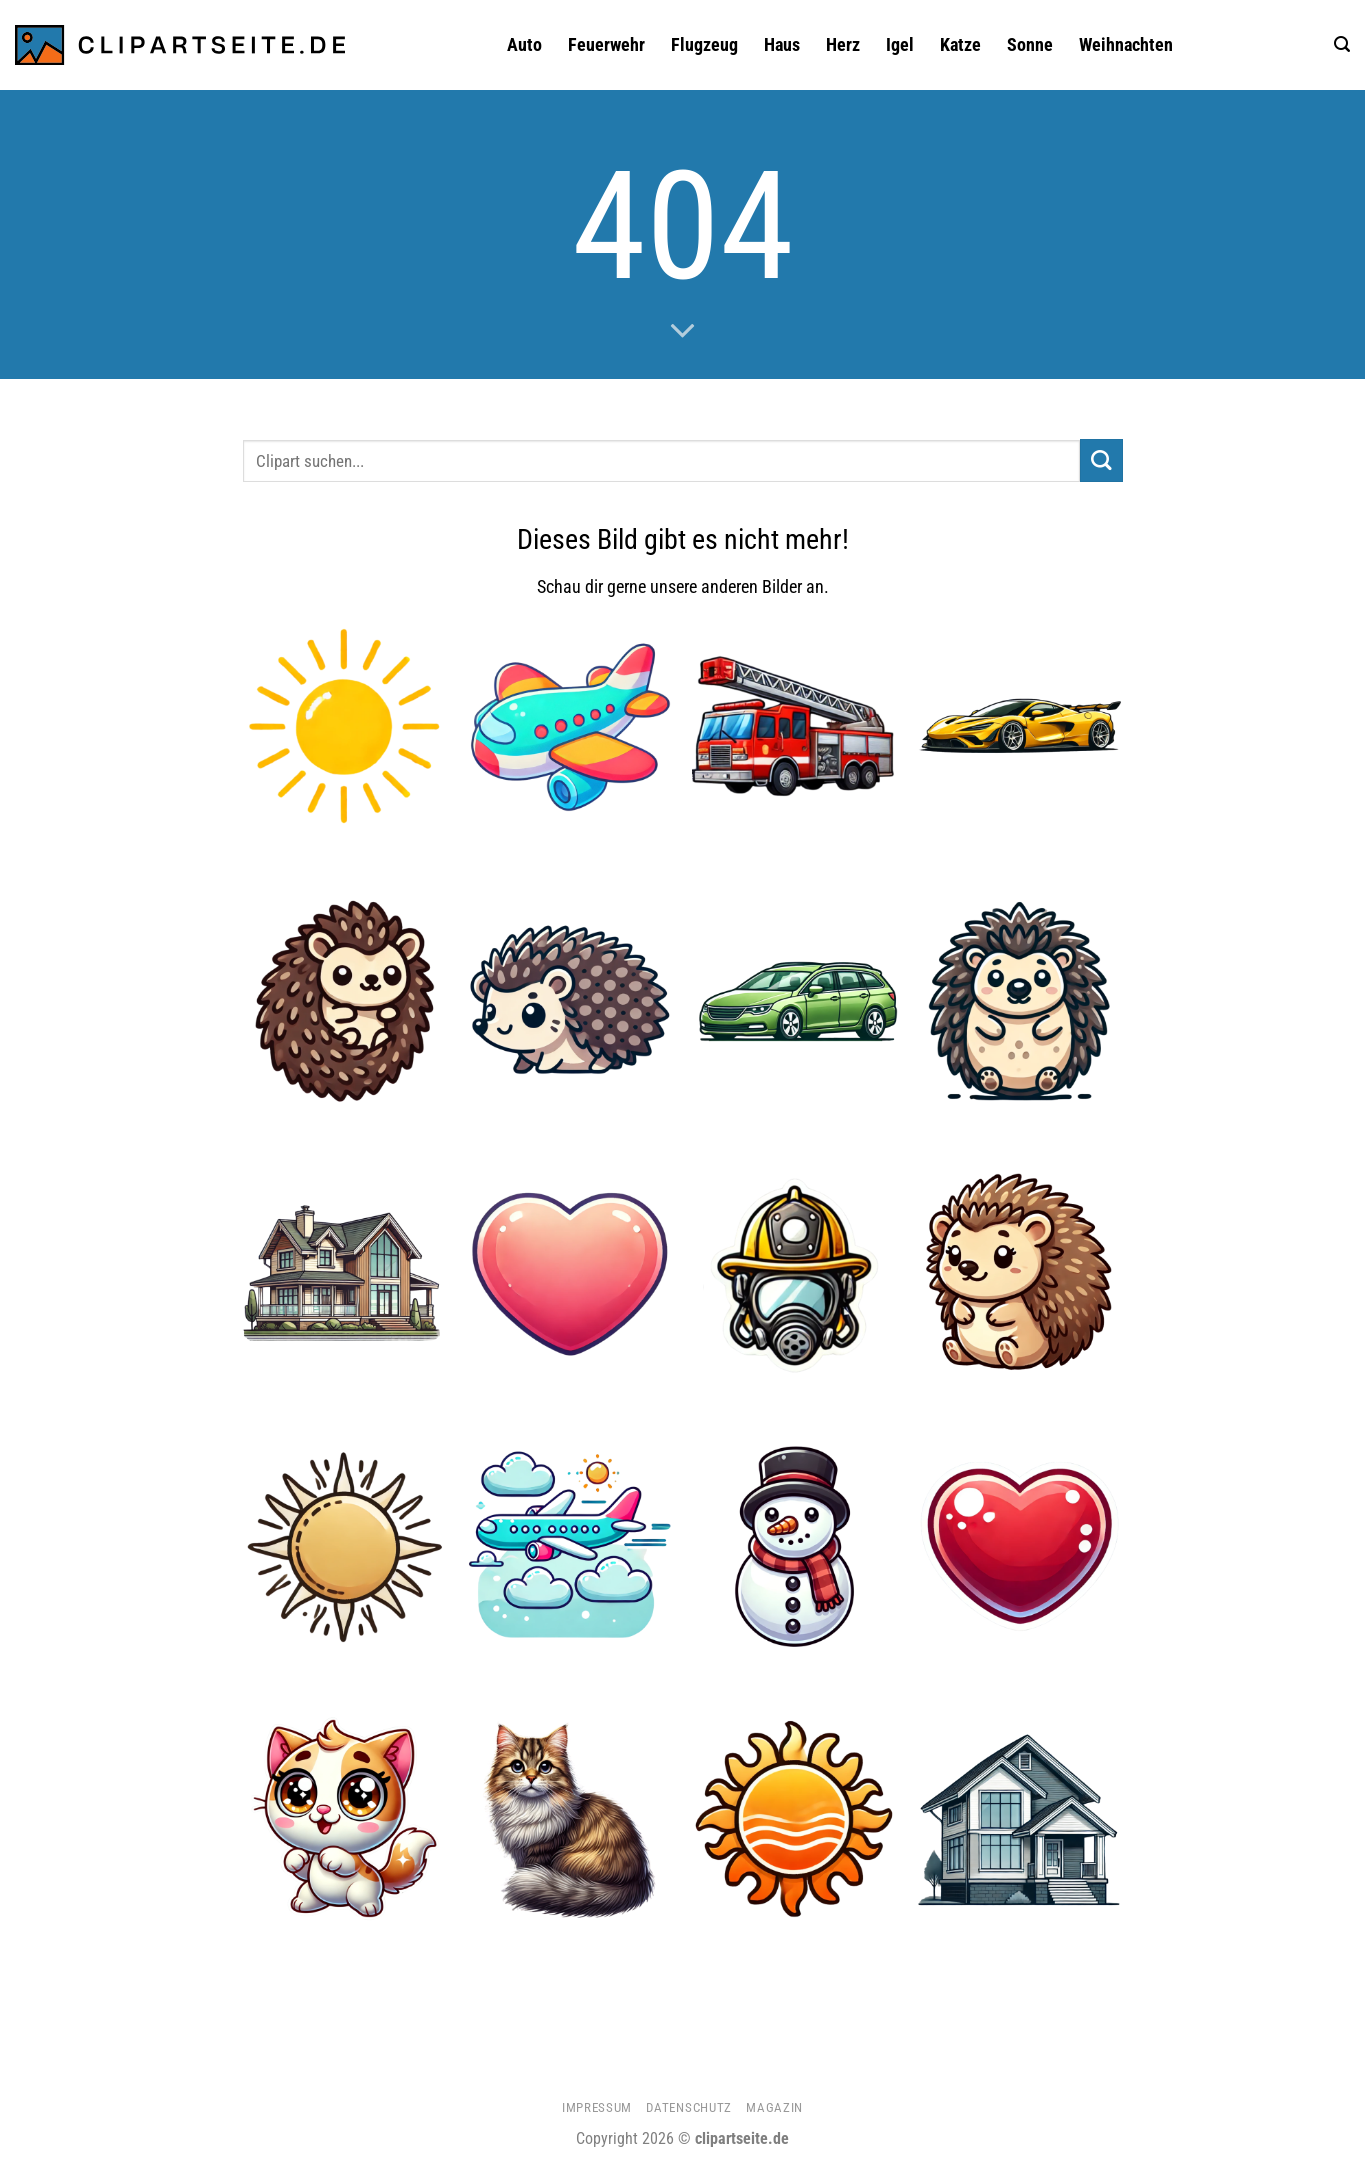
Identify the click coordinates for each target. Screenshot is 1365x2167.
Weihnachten (1126, 45)
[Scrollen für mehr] (682, 332)
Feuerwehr (606, 45)
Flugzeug (704, 45)
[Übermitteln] (1101, 460)
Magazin (774, 2107)
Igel (900, 45)
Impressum (597, 2107)
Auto (524, 45)
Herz (843, 45)
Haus (782, 45)
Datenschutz (688, 2107)
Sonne (1030, 45)
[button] (1342, 44)
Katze (960, 45)
